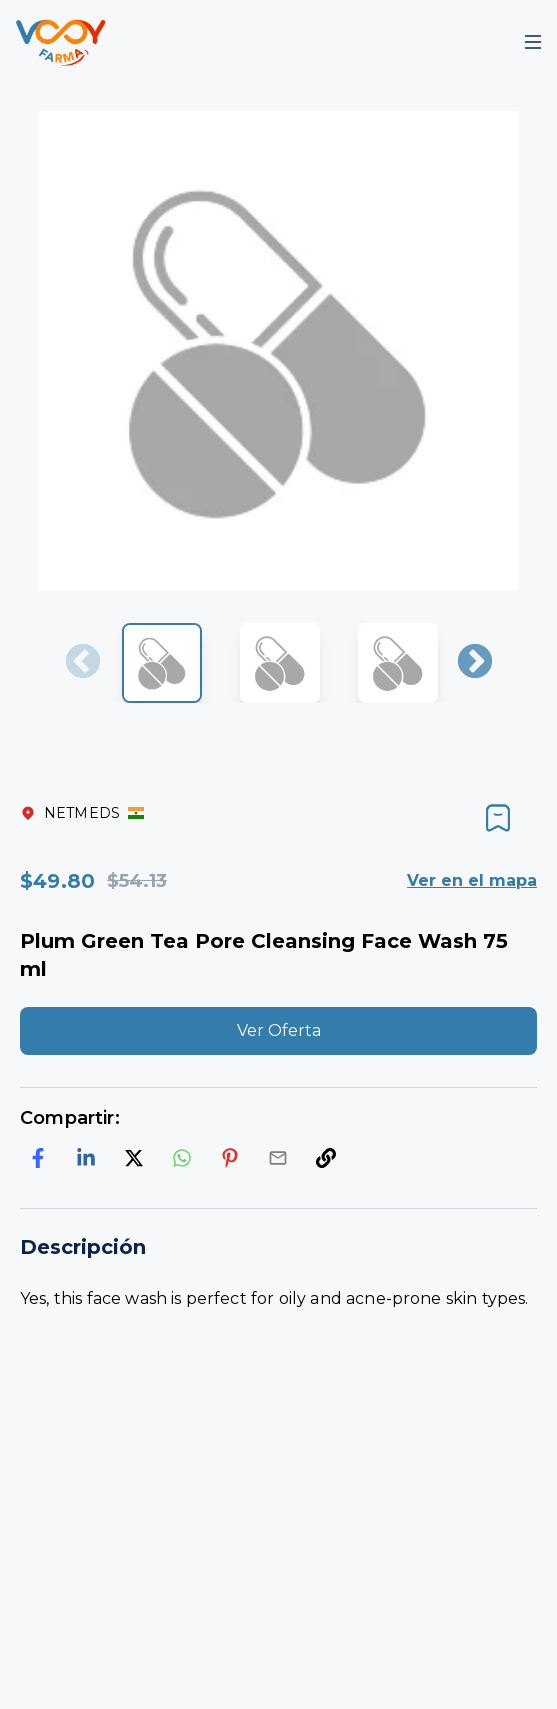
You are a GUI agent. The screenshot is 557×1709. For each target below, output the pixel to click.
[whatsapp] (182, 1158)
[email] (278, 1158)
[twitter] (134, 1158)
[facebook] (38, 1158)
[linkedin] (86, 1158)
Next (475, 663)
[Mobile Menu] (533, 42)
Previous (83, 663)
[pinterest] (230, 1158)
